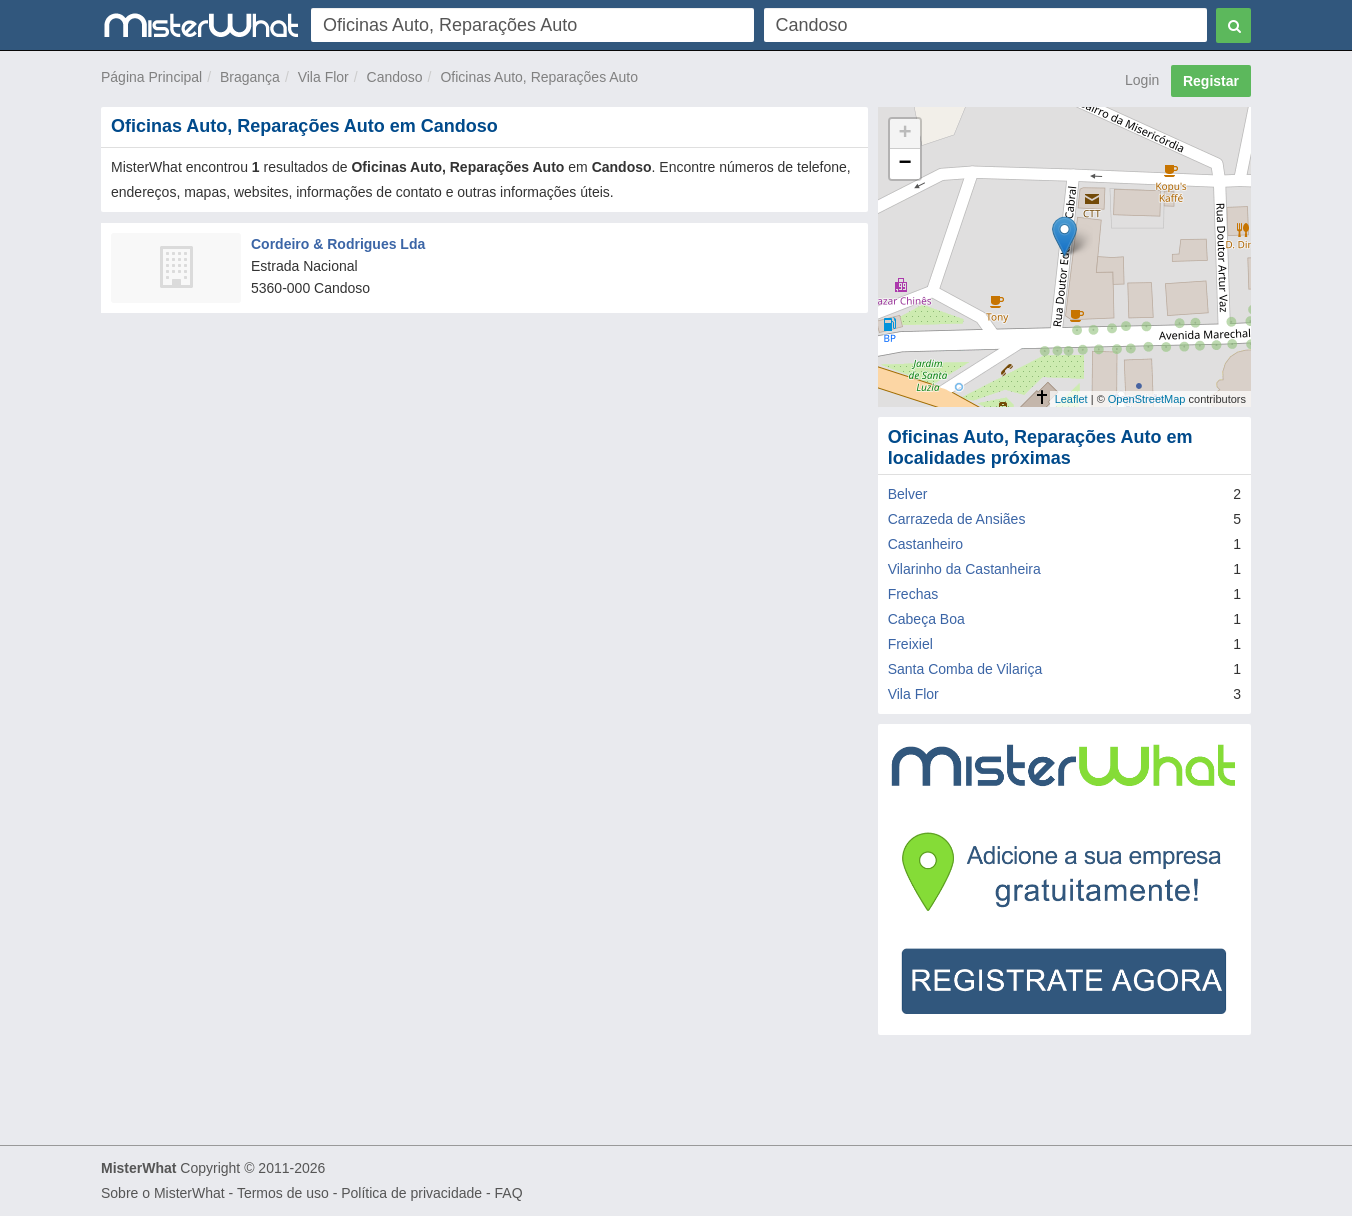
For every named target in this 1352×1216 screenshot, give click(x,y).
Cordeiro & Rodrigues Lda (338, 244)
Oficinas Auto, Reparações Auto (539, 77)
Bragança (250, 77)
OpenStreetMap (1147, 399)
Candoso (395, 77)
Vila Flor (323, 77)
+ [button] (905, 134)
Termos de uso (283, 1193)
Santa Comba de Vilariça (965, 669)
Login (1142, 80)
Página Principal (151, 77)
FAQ (509, 1193)
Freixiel (910, 644)
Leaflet (1071, 399)
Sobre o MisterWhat (163, 1193)
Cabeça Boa (926, 619)
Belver (908, 494)
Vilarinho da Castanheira (964, 569)
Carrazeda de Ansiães (957, 519)
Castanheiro (926, 544)
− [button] (905, 164)
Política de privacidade (411, 1193)
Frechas (913, 594)
